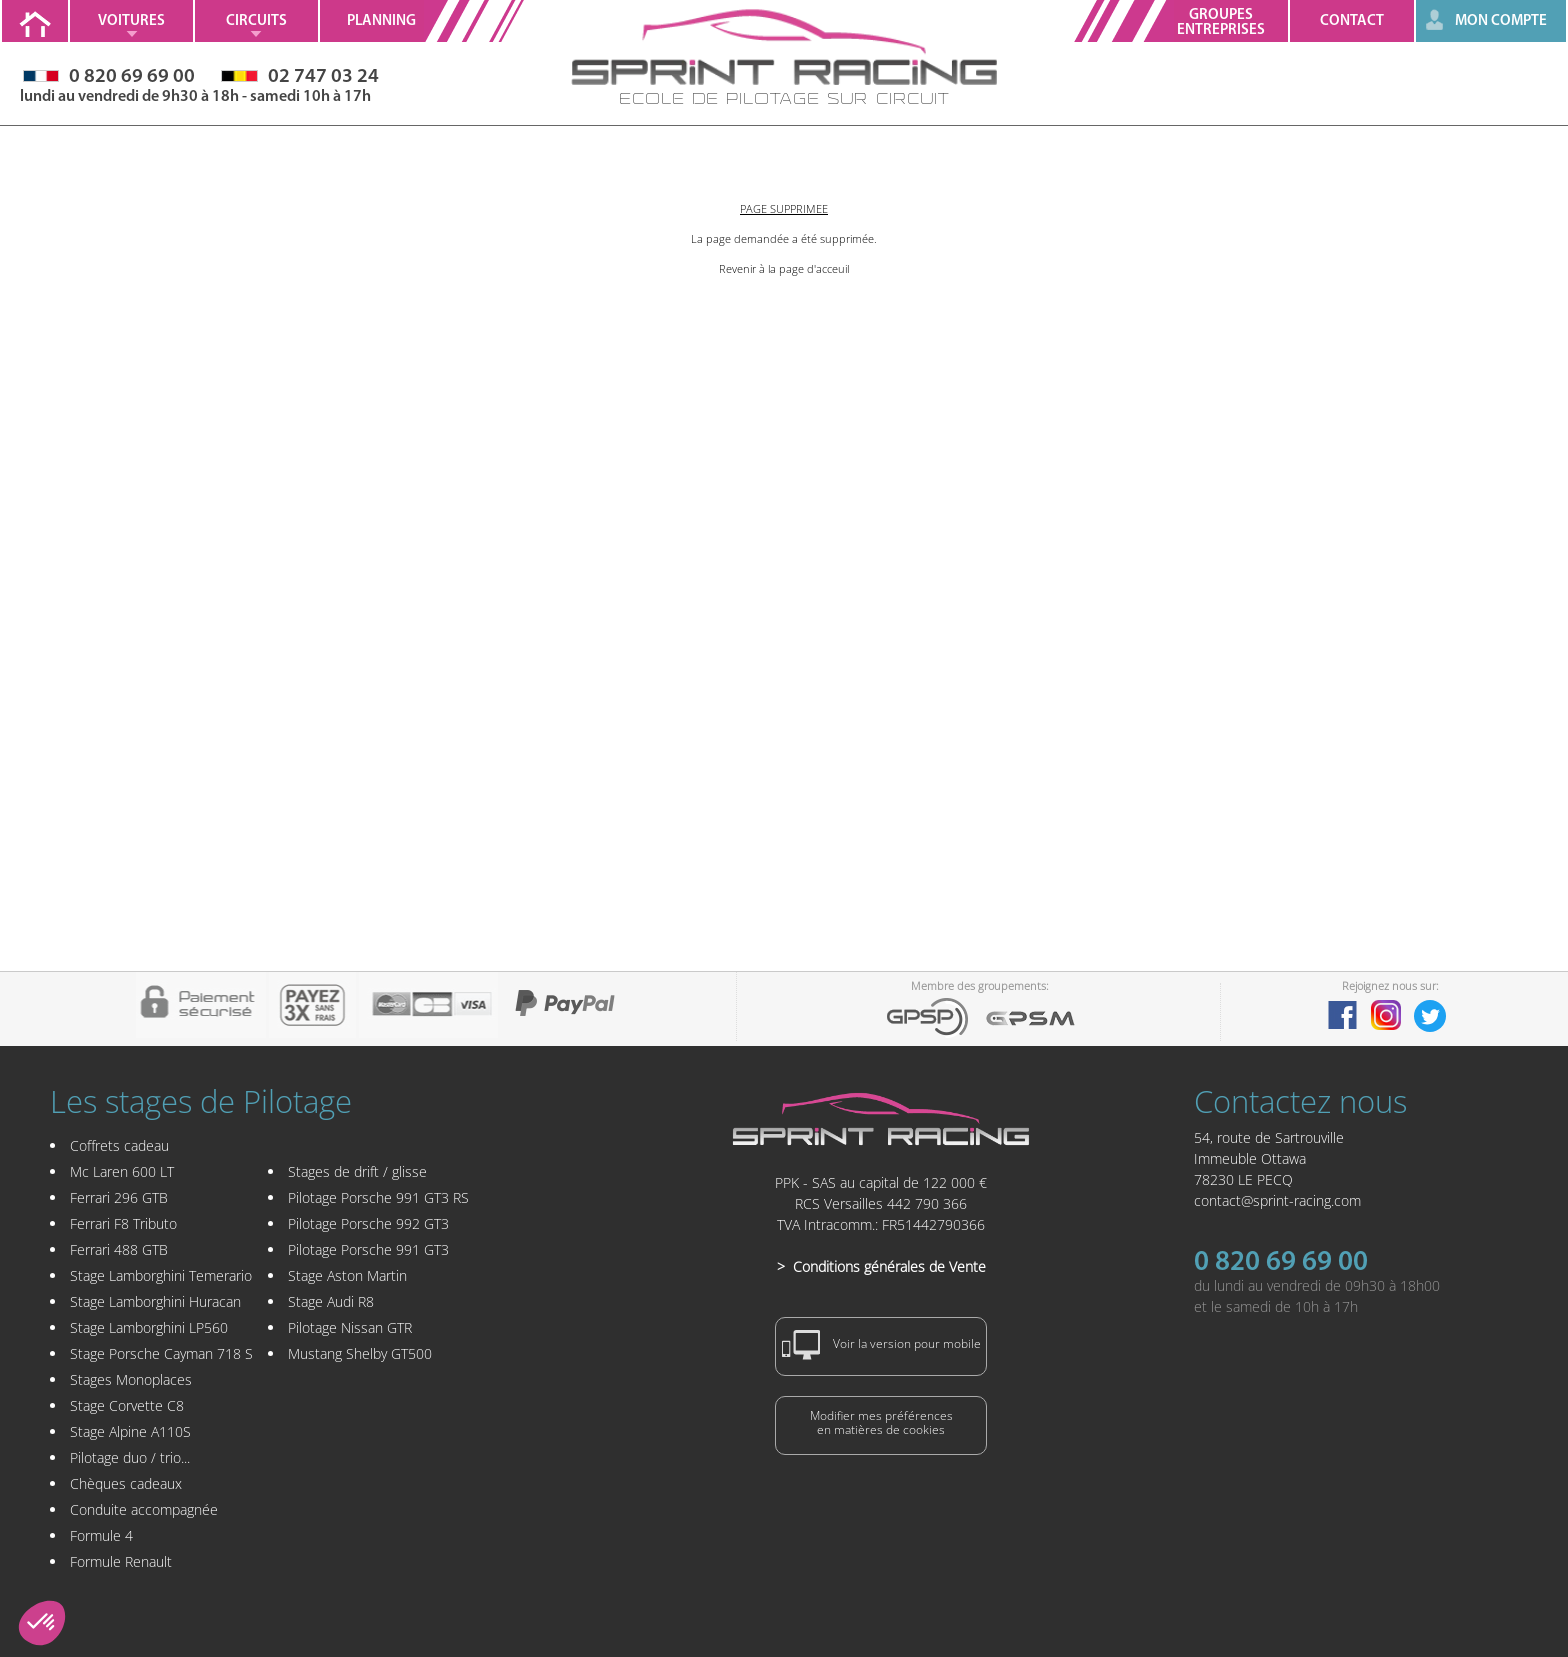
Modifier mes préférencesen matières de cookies (881, 1422)
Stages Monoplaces (131, 1379)
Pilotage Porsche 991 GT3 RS (378, 1197)
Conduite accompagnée (144, 1509)
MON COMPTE (1501, 21)
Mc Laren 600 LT (122, 1171)
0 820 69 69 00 (1281, 1263)
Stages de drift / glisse (357, 1171)
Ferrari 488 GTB (119, 1249)
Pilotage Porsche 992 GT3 (368, 1223)
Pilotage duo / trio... (130, 1457)
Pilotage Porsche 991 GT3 (368, 1249)
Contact (1352, 21)
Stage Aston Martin (347, 1275)
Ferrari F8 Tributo (123, 1223)
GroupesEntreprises (1221, 23)
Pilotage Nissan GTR (350, 1327)
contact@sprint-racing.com (1277, 1200)
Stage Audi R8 (331, 1301)
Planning (381, 21)
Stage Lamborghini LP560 (149, 1327)
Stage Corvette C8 (127, 1405)
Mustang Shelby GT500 (360, 1353)
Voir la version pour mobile (882, 1345)
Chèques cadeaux (126, 1483)
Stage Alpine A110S (130, 1431)
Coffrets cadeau (119, 1145)
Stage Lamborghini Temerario (161, 1275)
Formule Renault (121, 1561)
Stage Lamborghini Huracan (155, 1301)
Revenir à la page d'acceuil (784, 268)
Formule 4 (101, 1535)
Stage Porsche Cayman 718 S (161, 1353)
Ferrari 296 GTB (119, 1197)
